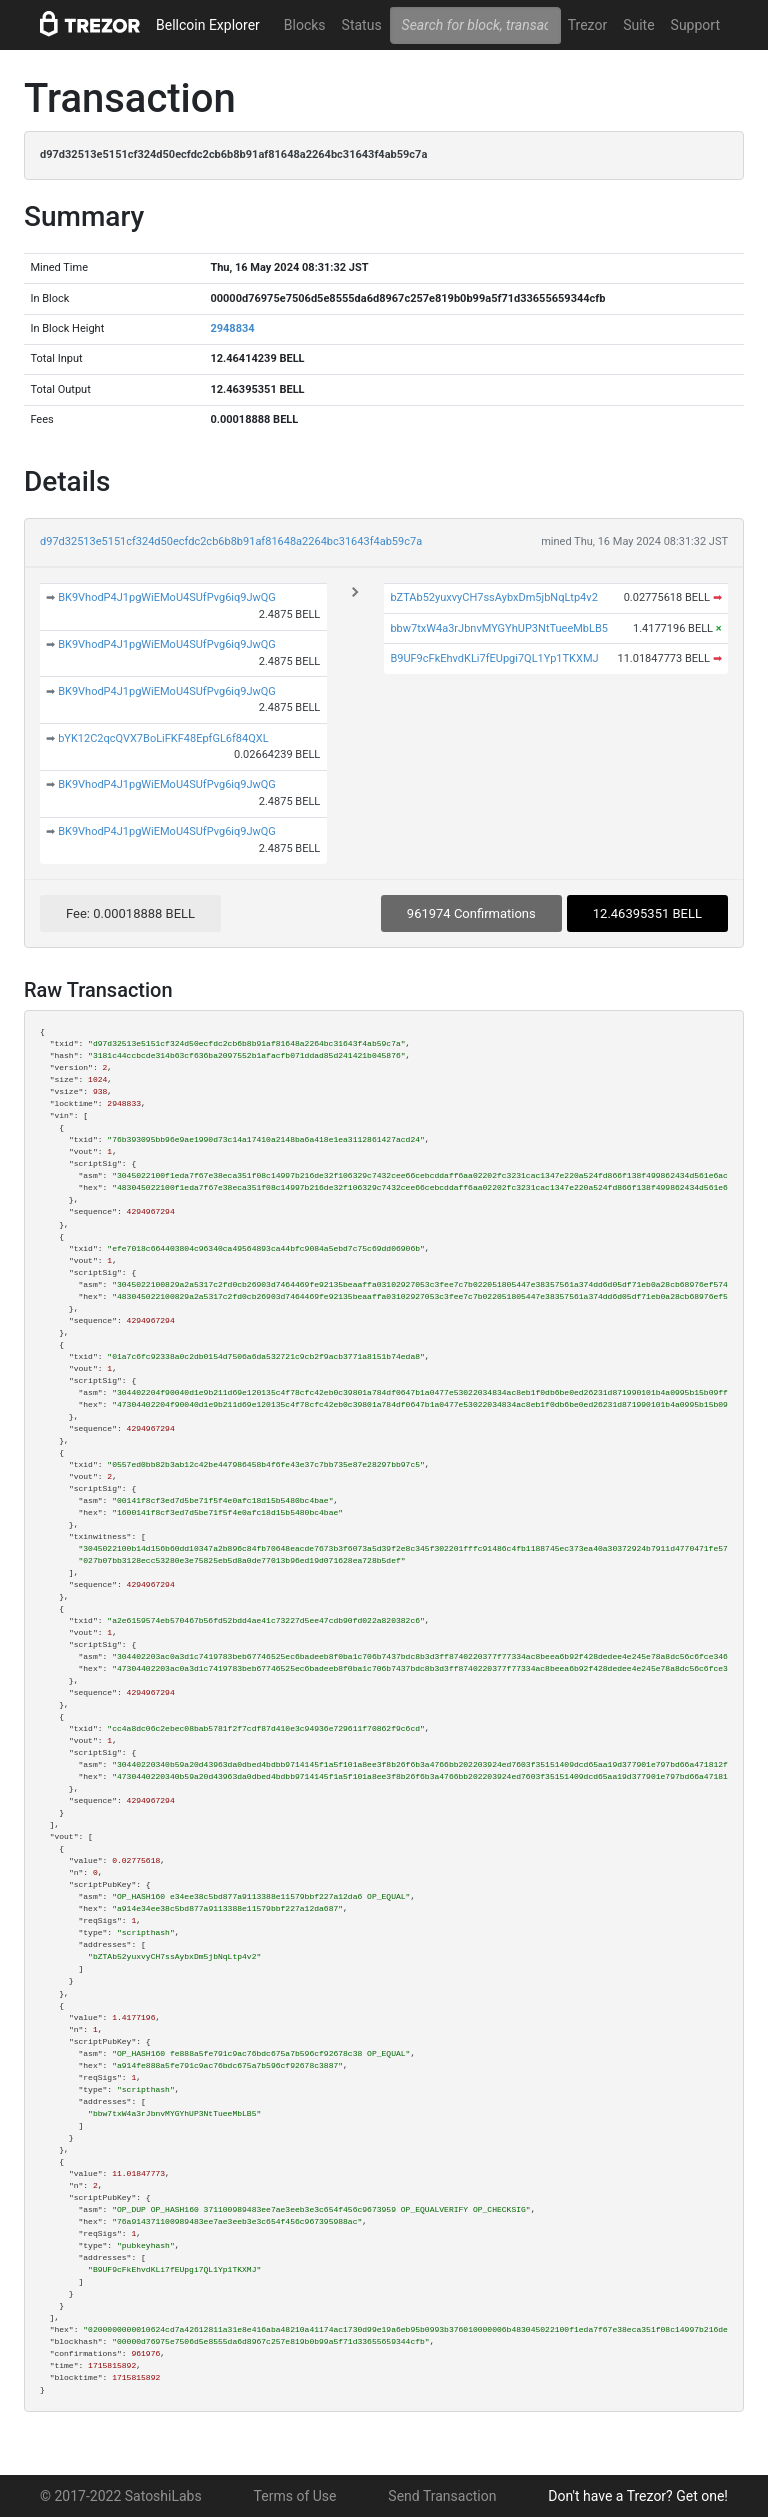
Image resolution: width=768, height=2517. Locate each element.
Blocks (305, 25)
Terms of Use (295, 2496)
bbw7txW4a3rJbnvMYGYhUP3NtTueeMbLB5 (499, 628)
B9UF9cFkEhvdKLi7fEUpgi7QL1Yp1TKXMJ (494, 658)
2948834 (232, 328)
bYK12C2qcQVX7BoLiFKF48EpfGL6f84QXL (163, 738)
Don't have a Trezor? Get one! (638, 2496)
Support (695, 25)
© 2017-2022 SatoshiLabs (121, 2496)
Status (362, 25)
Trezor (587, 25)
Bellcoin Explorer (208, 25)
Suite (638, 25)
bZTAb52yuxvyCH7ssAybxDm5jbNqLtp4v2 (493, 597)
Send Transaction (442, 2496)
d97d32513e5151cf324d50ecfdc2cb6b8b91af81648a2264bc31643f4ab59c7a (231, 541)
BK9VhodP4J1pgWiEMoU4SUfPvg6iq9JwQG (167, 597)
